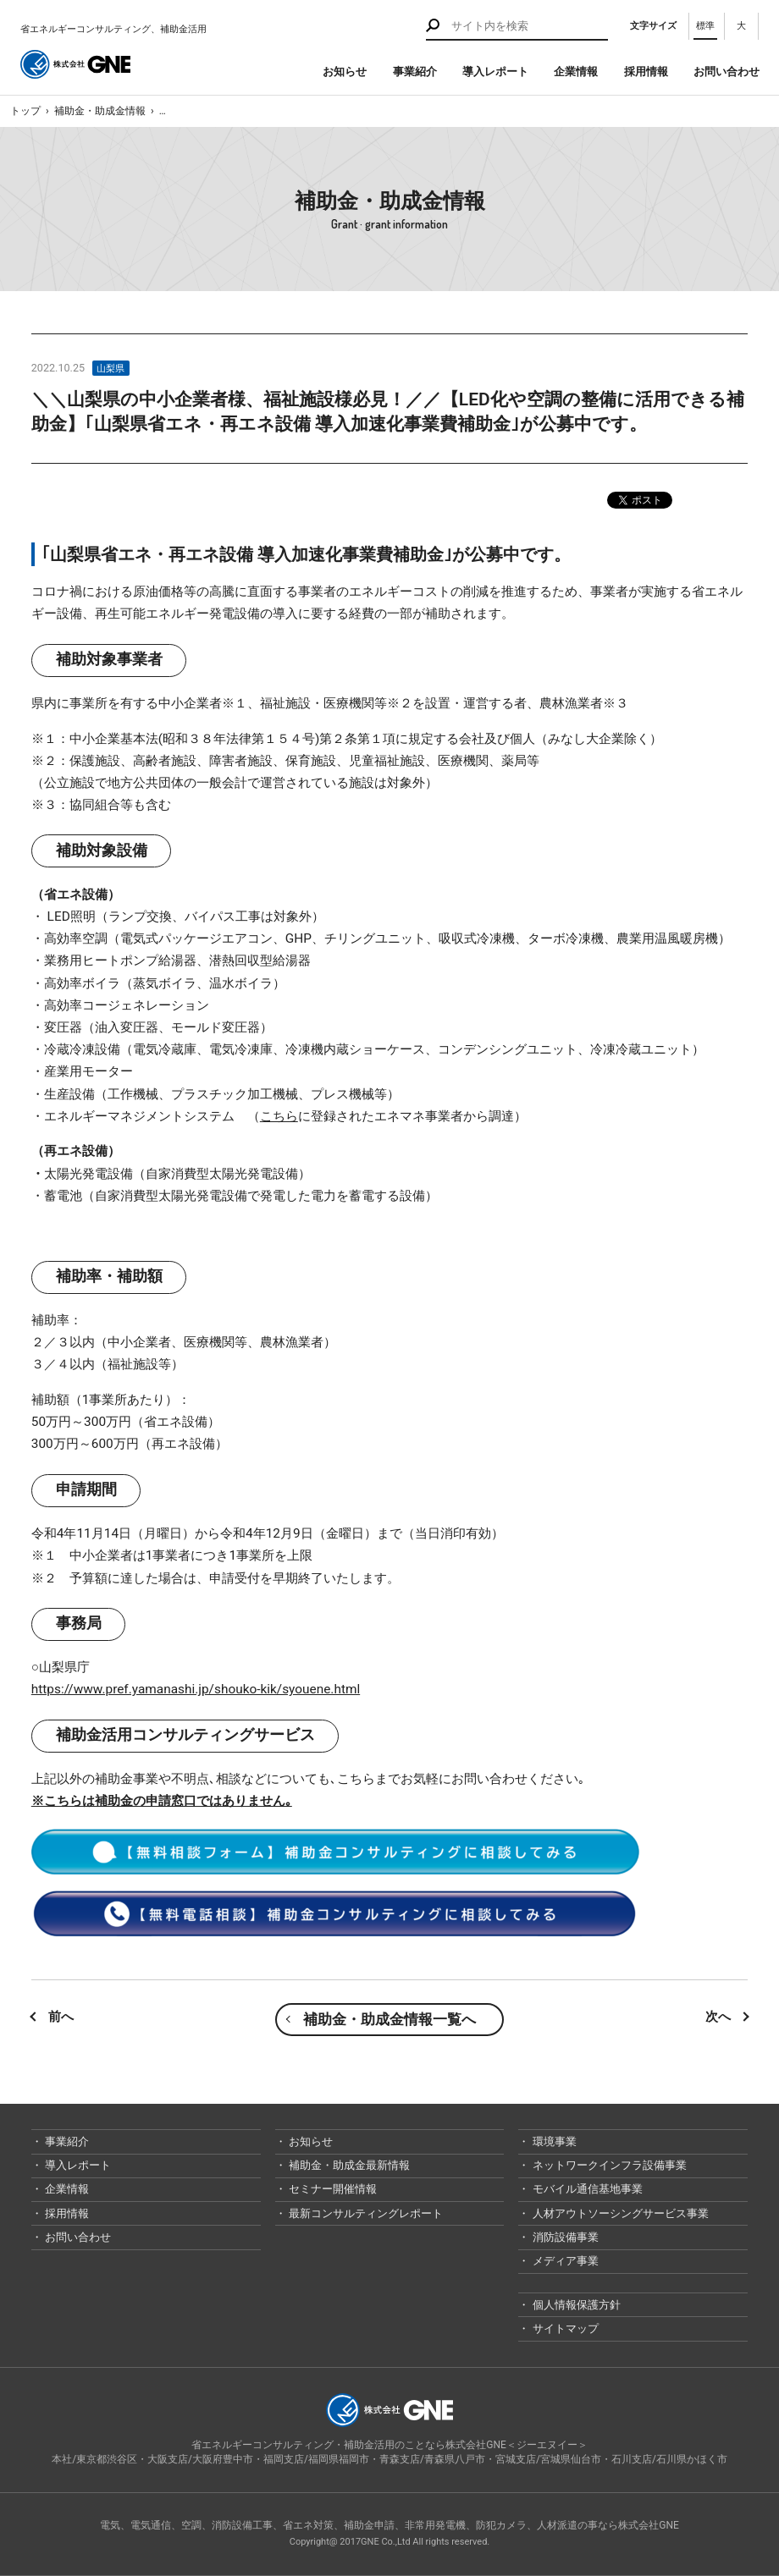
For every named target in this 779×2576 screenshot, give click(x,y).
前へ (61, 2016)
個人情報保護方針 (574, 2304)
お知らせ (345, 71)
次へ (718, 2016)
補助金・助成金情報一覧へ (389, 2019)
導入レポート (495, 71)
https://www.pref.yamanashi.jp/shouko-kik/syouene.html (195, 1689)
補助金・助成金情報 (100, 111)
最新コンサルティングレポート (364, 2213)
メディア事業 (563, 2260)
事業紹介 (415, 71)
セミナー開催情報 (331, 2188)
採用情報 (646, 71)
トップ (25, 111)
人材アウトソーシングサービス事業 (618, 2213)
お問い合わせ (726, 71)
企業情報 (576, 71)
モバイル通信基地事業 (585, 2188)
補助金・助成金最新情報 (348, 2165)
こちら (279, 1116)
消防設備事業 (563, 2237)
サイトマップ (563, 2328)
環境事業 (552, 2141)
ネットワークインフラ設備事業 (607, 2165)
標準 (705, 25)
